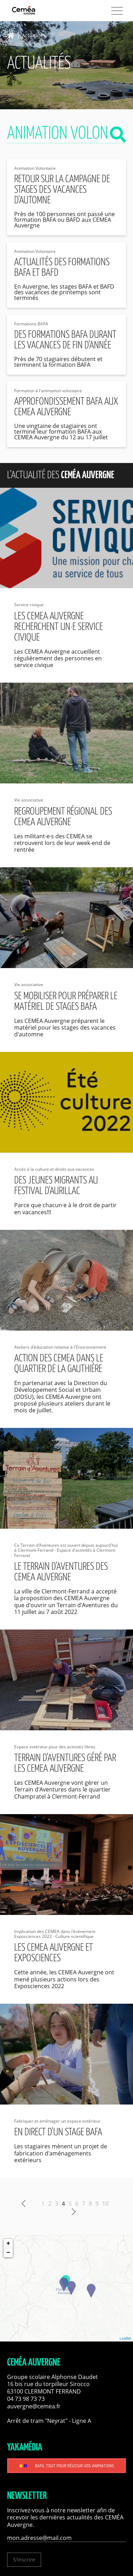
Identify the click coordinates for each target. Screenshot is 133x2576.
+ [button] (8, 2243)
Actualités (33, 36)
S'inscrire (24, 2559)
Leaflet (125, 2338)
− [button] (8, 2252)
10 (105, 2203)
